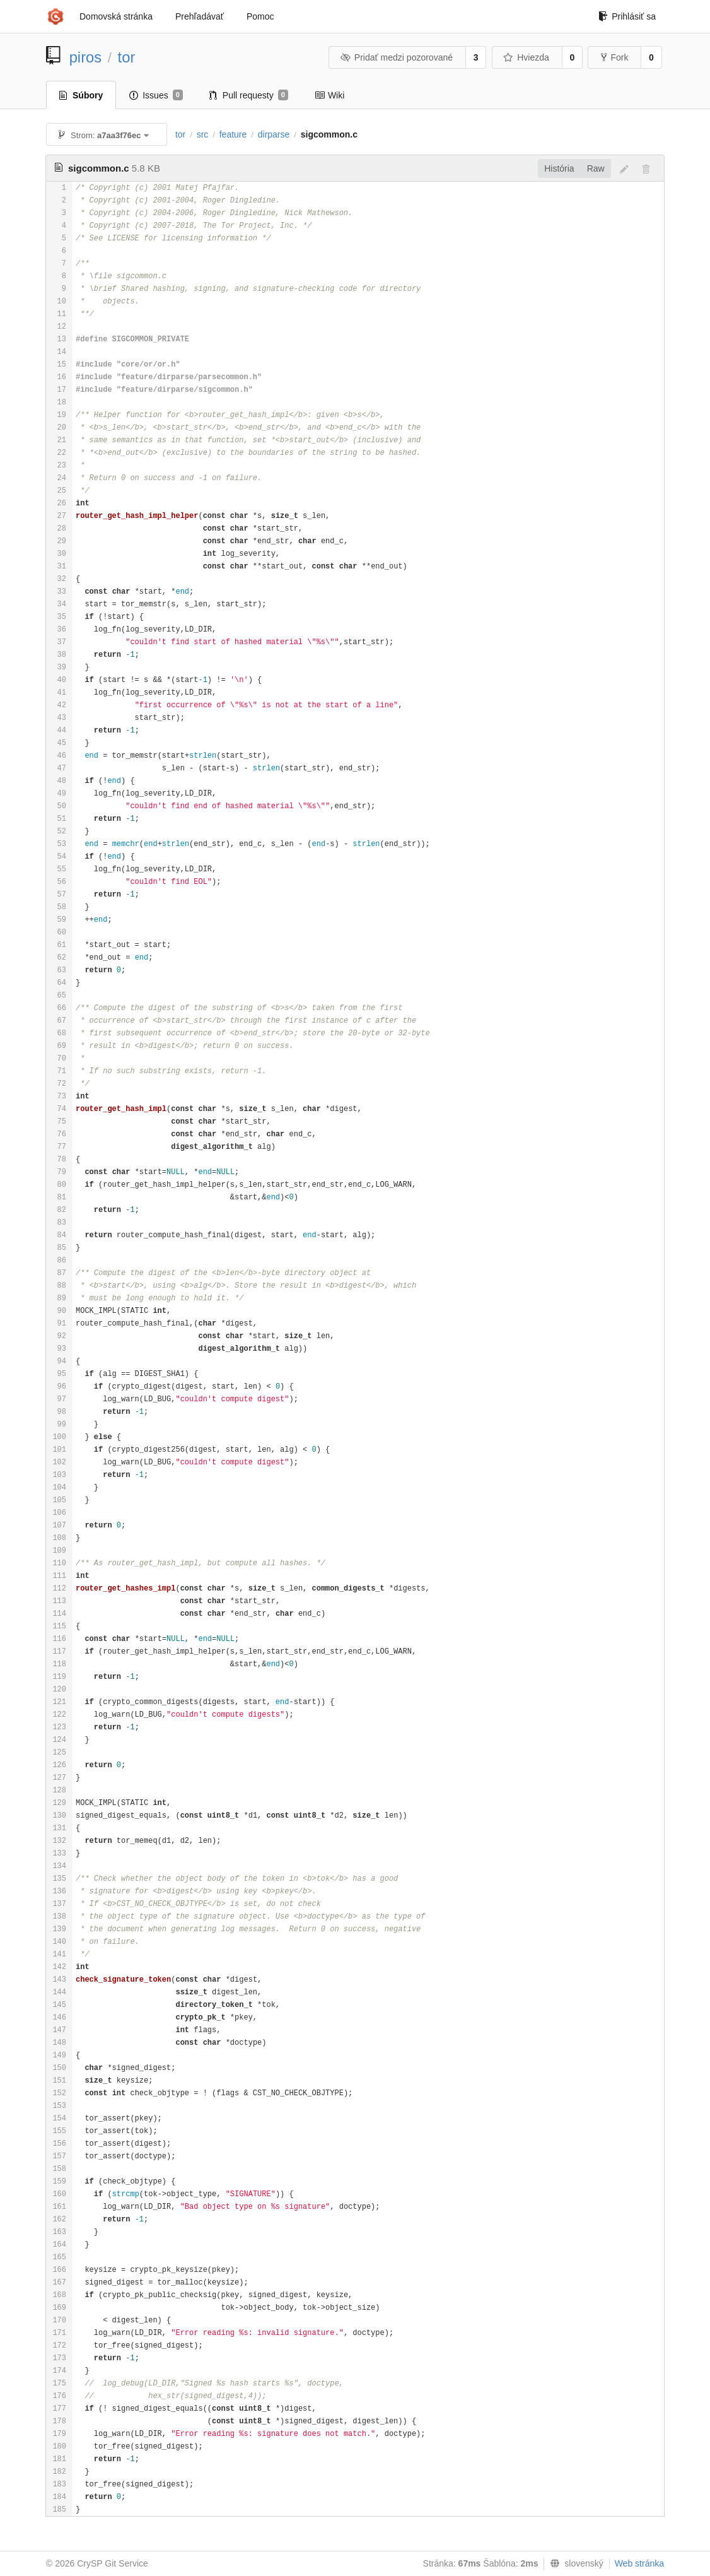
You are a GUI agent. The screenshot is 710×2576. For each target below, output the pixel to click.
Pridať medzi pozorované (396, 57)
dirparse (274, 134)
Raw (596, 168)
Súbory (81, 95)
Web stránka (639, 2563)
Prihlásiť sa (627, 16)
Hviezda (526, 57)
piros (85, 57)
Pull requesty (248, 95)
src (203, 134)
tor (127, 57)
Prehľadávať (199, 16)
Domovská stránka (116, 16)
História (559, 168)
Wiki (329, 95)
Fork (614, 57)
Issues (156, 95)
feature (233, 134)
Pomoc (260, 16)
